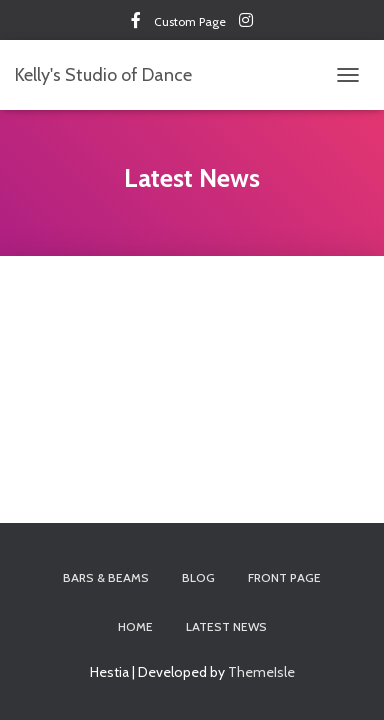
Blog (198, 577)
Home (135, 626)
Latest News (226, 626)
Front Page (284, 577)
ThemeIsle (261, 672)
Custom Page (136, 23)
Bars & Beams (106, 577)
